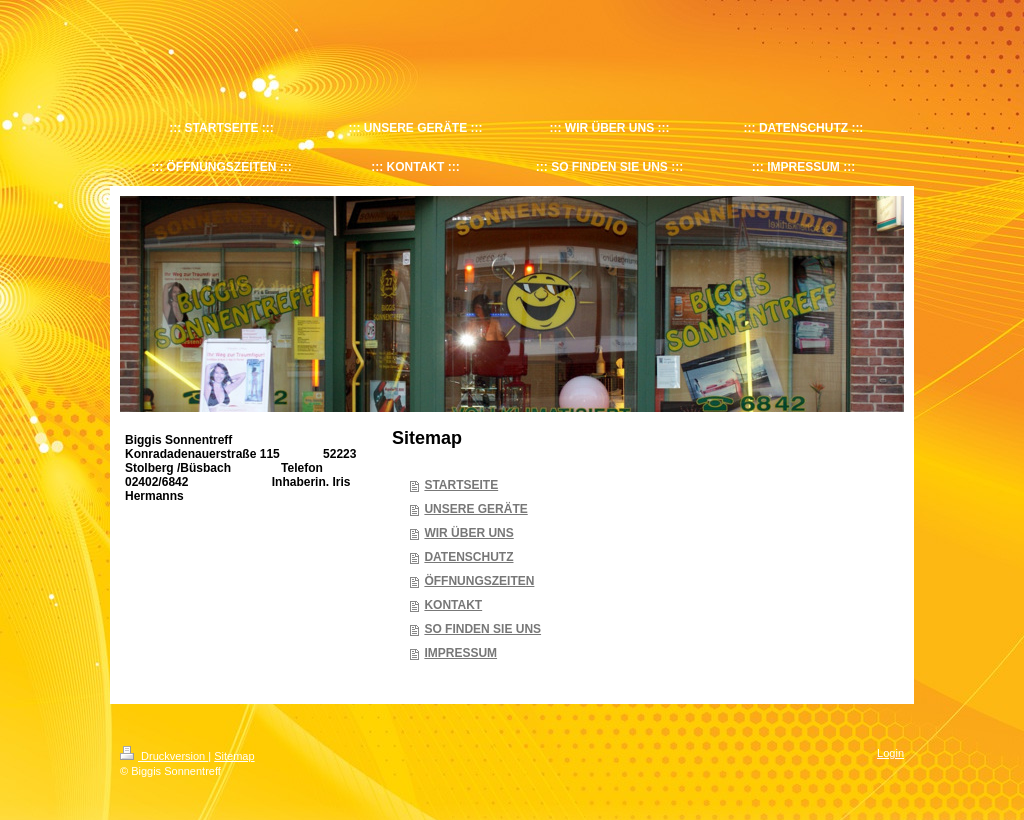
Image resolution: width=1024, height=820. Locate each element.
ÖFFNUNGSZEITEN (479, 581)
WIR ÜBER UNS (468, 533)
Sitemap (234, 756)
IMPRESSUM (460, 653)
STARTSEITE (461, 485)
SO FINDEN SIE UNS (482, 629)
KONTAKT (453, 605)
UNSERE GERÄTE (475, 509)
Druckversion (164, 756)
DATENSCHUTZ (468, 557)
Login (890, 753)
